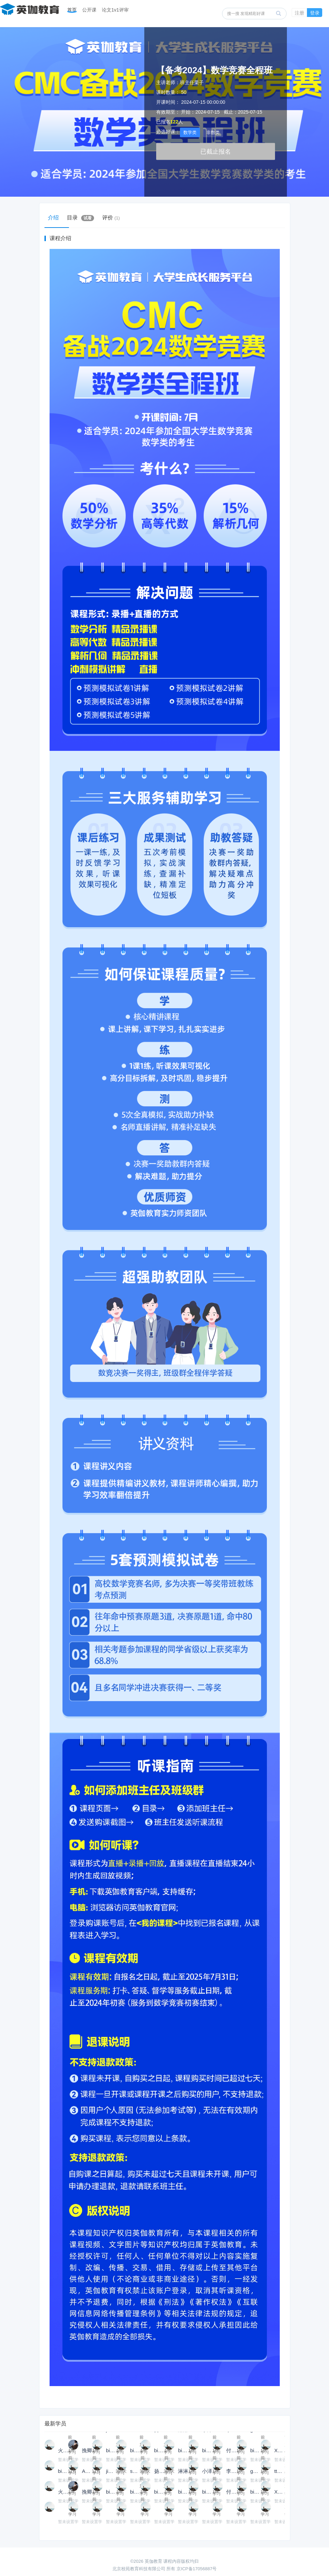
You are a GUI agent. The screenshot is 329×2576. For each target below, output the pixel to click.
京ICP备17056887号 (197, 2568)
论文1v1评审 (115, 10)
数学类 (190, 132)
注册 (299, 13)
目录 (89, 218)
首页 (72, 10)
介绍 (56, 217)
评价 (125, 217)
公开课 (89, 10)
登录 (314, 13)
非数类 (213, 132)
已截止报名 (215, 151)
